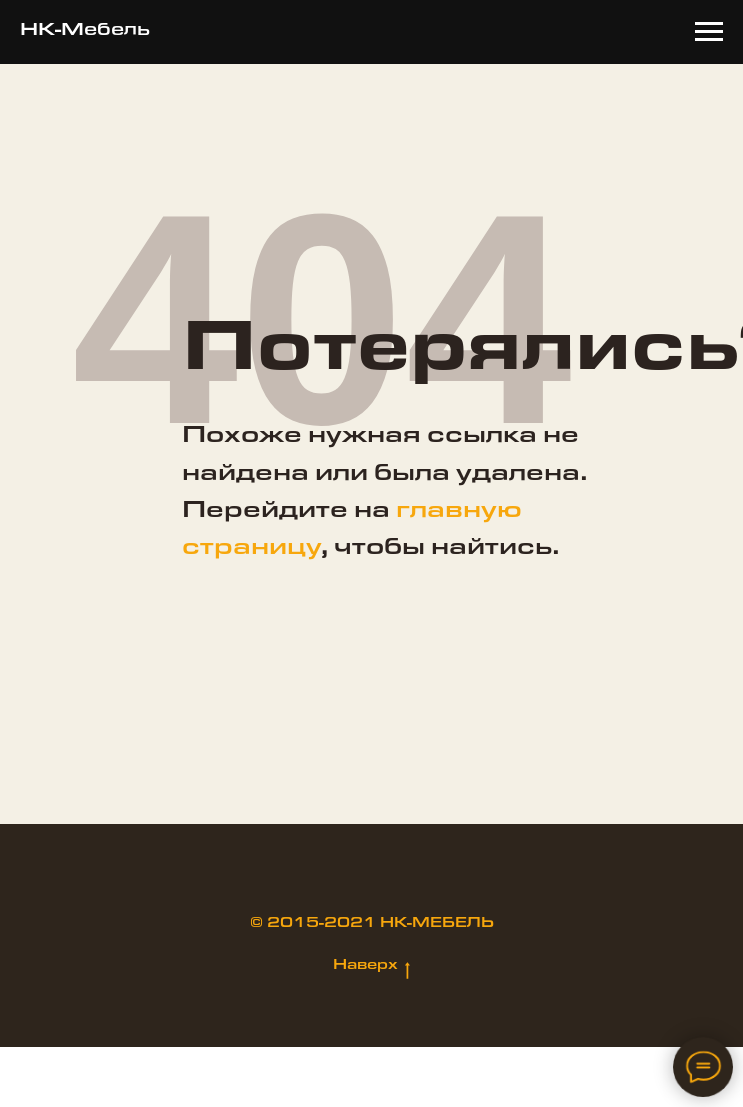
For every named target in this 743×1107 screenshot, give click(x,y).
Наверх (371, 967)
